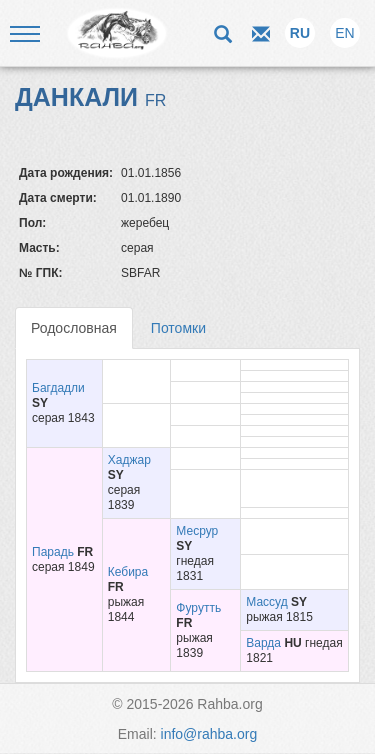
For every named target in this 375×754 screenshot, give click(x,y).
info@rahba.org (209, 734)
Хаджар (129, 460)
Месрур (197, 531)
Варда (263, 643)
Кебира (128, 572)
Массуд (266, 602)
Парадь (53, 552)
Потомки (178, 328)
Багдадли (58, 388)
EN (344, 33)
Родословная (74, 328)
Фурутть (198, 608)
